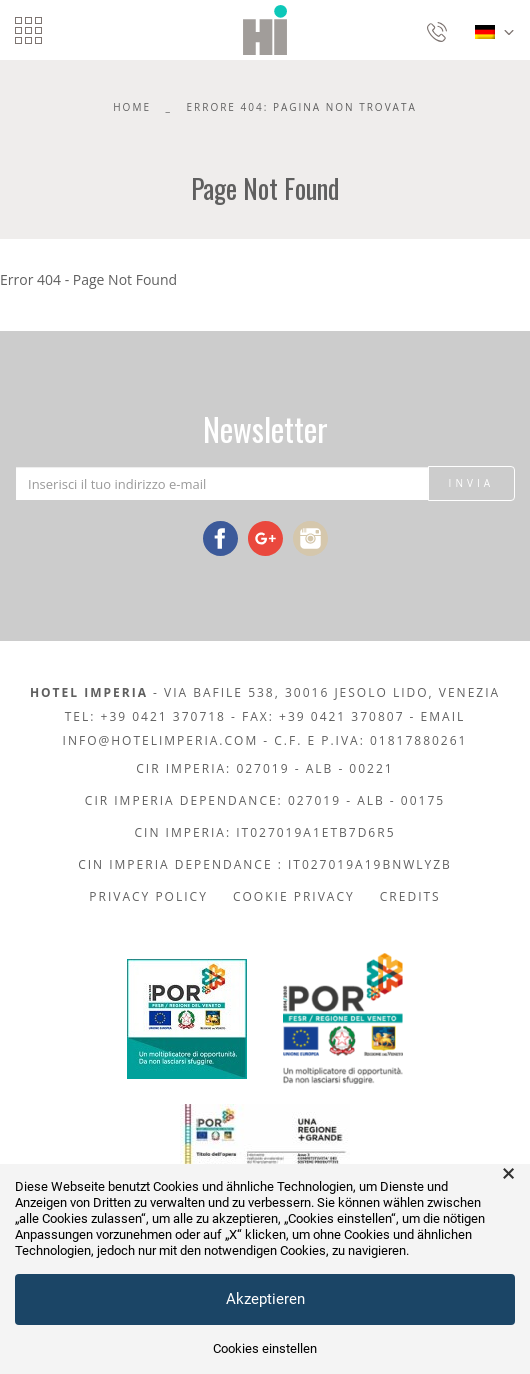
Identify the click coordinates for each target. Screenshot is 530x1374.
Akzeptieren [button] (265, 1299)
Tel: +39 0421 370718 (145, 716)
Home (132, 107)
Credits (410, 896)
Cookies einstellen (265, 1348)
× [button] (508, 1174)
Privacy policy (148, 896)
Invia (471, 483)
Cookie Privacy (294, 896)
